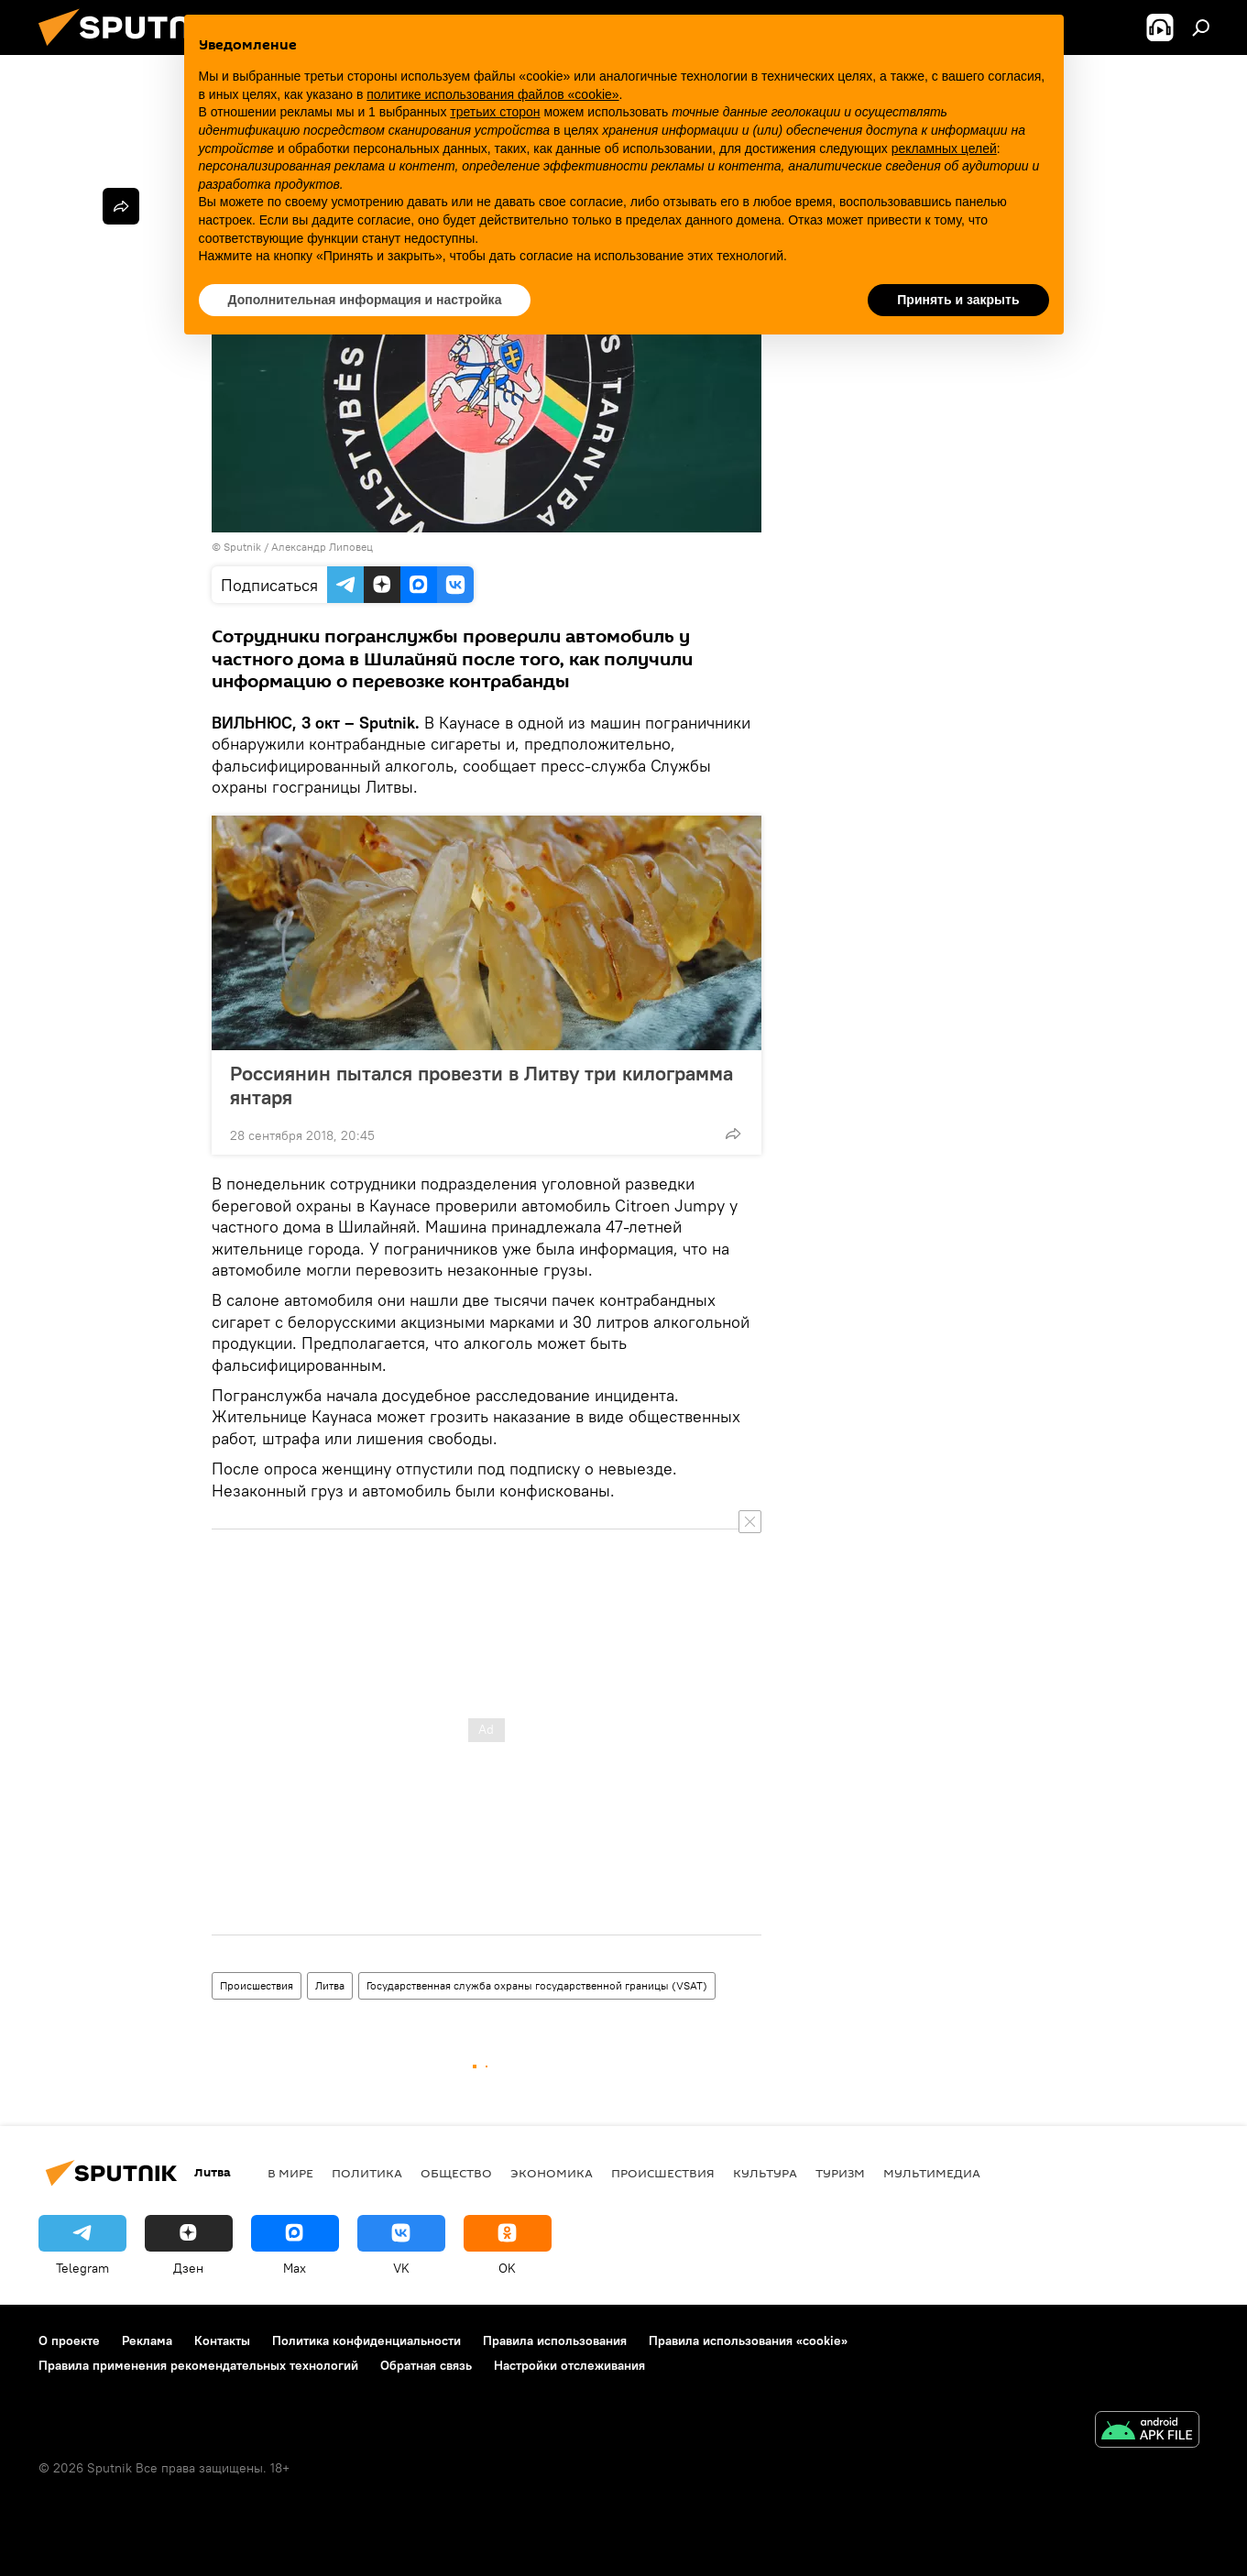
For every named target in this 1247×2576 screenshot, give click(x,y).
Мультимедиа (931, 2173)
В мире (290, 2173)
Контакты (222, 2340)
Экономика (551, 2173)
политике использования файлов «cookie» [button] (492, 94)
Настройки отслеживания (569, 2365)
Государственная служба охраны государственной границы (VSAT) (536, 1985)
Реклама (147, 2340)
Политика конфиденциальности (366, 2340)
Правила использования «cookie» (748, 2340)
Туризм (840, 2173)
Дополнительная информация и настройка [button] (365, 299)
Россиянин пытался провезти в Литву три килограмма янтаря (481, 1085)
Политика (367, 2173)
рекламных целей (944, 148)
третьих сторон (495, 111)
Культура (765, 2173)
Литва (330, 1985)
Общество (456, 2173)
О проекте (69, 2340)
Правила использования (555, 2340)
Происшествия (256, 1985)
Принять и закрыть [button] (958, 299)
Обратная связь (426, 2365)
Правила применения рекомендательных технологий (198, 2365)
